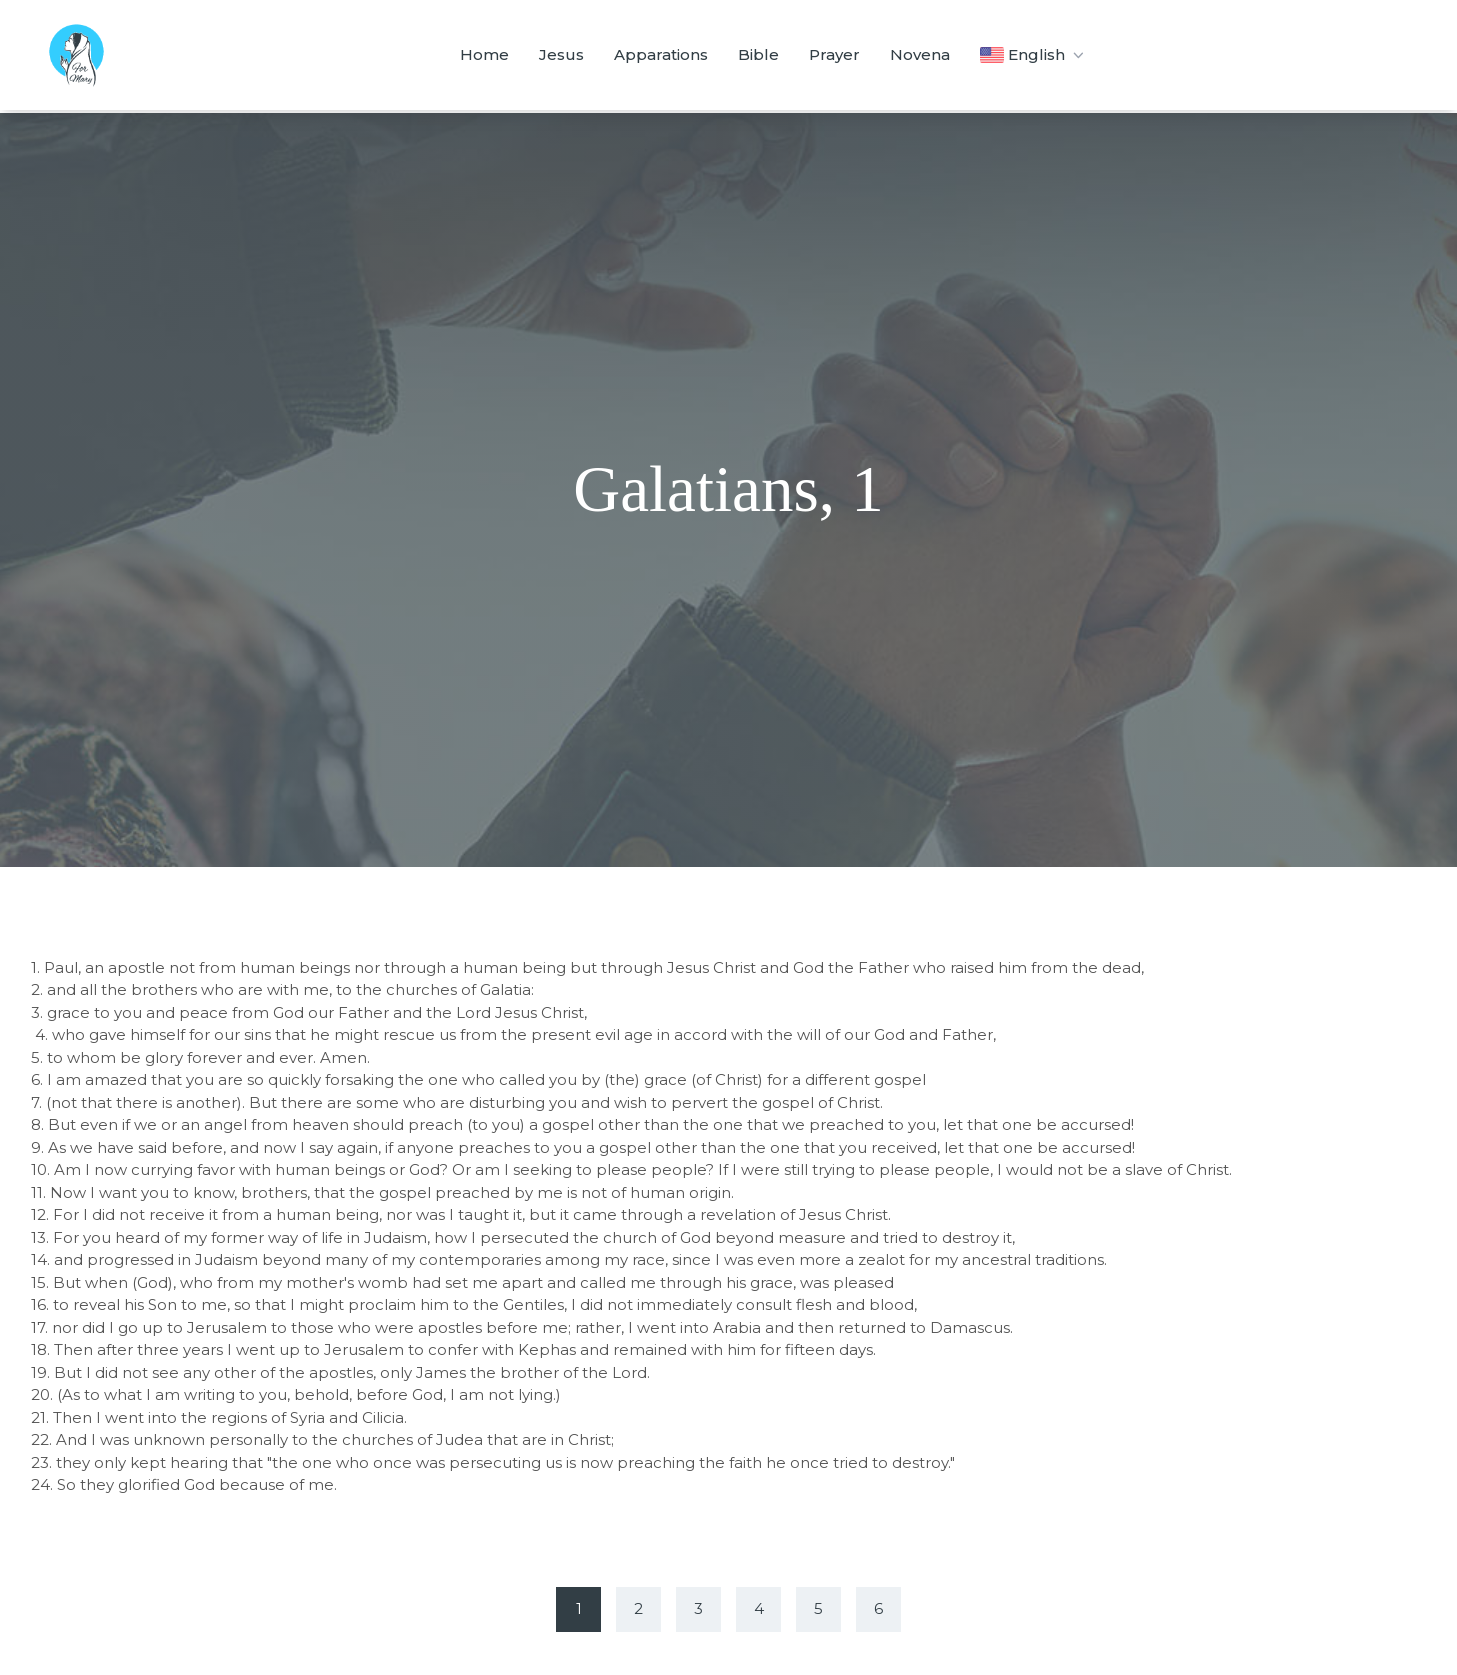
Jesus (561, 54)
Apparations (661, 54)
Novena (920, 54)
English (1033, 55)
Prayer (834, 54)
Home (484, 54)
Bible (758, 54)
